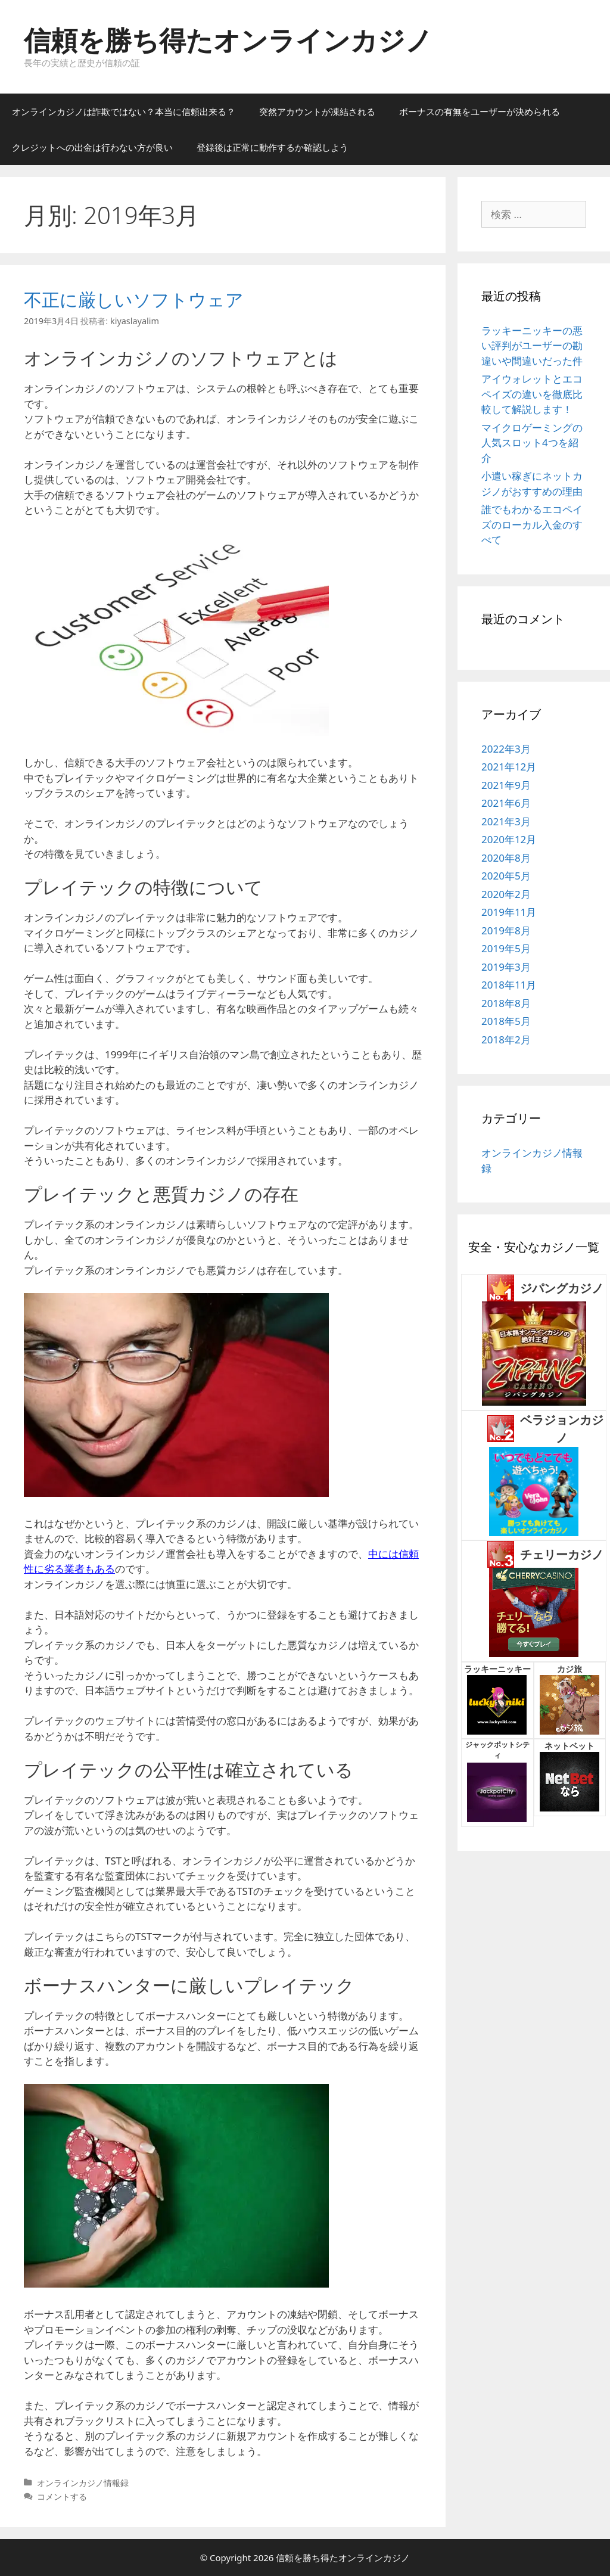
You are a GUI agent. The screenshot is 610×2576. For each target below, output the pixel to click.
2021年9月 (506, 785)
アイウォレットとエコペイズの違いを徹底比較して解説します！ (532, 394)
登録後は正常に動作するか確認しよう (272, 147)
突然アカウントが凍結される (317, 111)
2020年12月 (508, 839)
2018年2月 (506, 1039)
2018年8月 (506, 1003)
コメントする (62, 2496)
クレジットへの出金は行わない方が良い (92, 147)
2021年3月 (506, 821)
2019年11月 (508, 912)
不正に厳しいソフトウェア (134, 299)
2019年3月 (506, 967)
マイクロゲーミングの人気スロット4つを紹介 (532, 443)
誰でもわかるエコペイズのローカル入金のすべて (532, 524)
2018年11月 (508, 985)
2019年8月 (506, 930)
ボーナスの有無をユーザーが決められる (479, 111)
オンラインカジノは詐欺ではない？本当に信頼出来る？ (123, 111)
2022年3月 (506, 749)
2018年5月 (506, 1021)
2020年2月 (506, 894)
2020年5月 (506, 876)
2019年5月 (506, 948)
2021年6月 (506, 803)
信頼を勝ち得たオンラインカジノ (228, 39)
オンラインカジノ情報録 (83, 2482)
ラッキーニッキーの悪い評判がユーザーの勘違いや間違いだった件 (532, 346)
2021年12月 (508, 766)
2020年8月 (506, 858)
